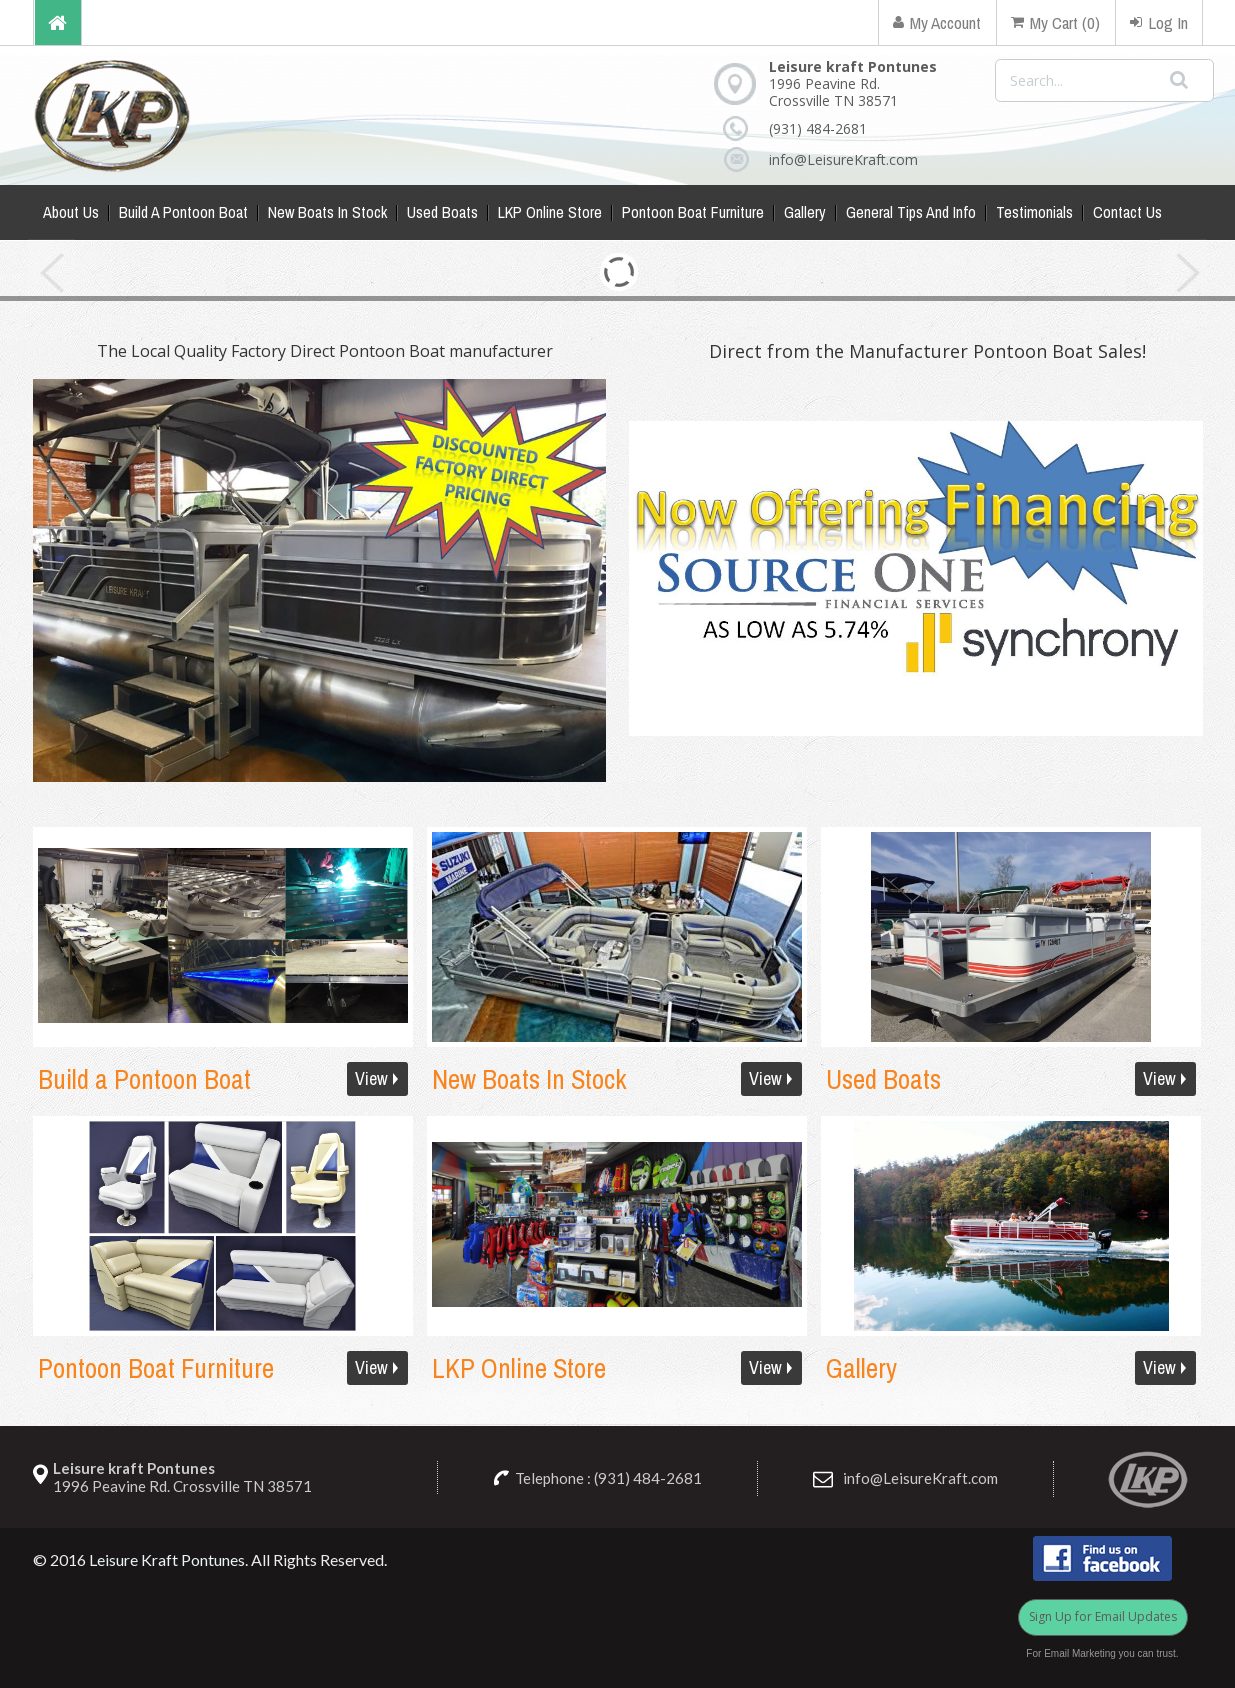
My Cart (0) (1055, 22)
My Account (937, 22)
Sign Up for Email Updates (1103, 1616)
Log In (1159, 22)
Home (57, 22)
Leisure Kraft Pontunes (167, 1559)
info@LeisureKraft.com (829, 159)
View (371, 1078)
